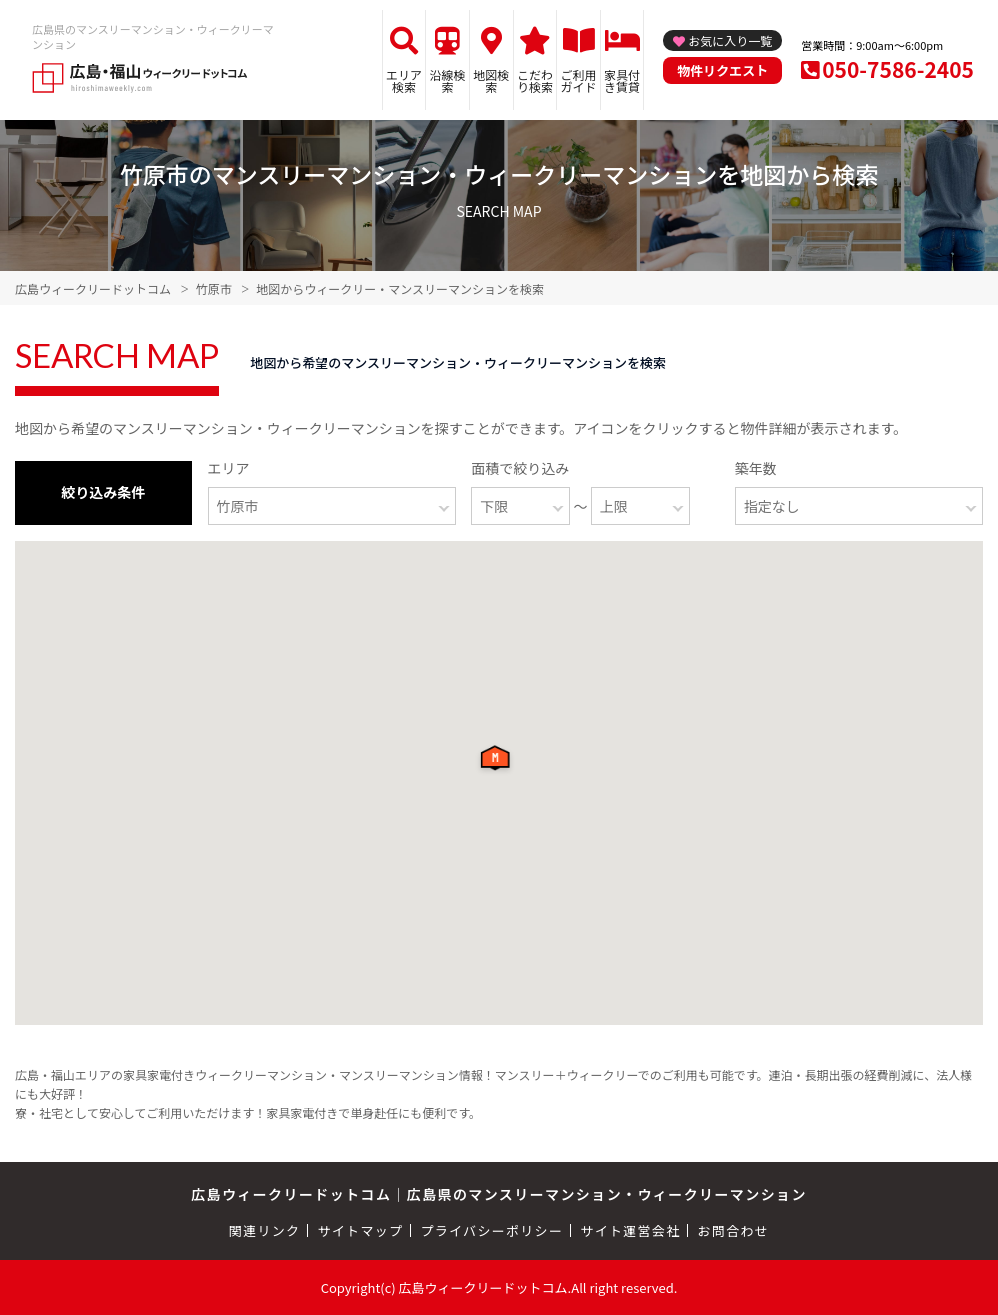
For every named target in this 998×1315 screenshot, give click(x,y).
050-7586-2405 (898, 69)
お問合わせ (734, 1230)
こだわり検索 (535, 80)
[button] (499, 763)
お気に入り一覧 (730, 40)
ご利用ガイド (579, 80)
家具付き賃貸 (622, 80)
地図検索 (491, 80)
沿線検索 (448, 80)
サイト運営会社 (630, 1230)
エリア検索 (404, 80)
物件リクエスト (722, 70)
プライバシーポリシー (491, 1230)
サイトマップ (361, 1230)
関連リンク (265, 1230)
